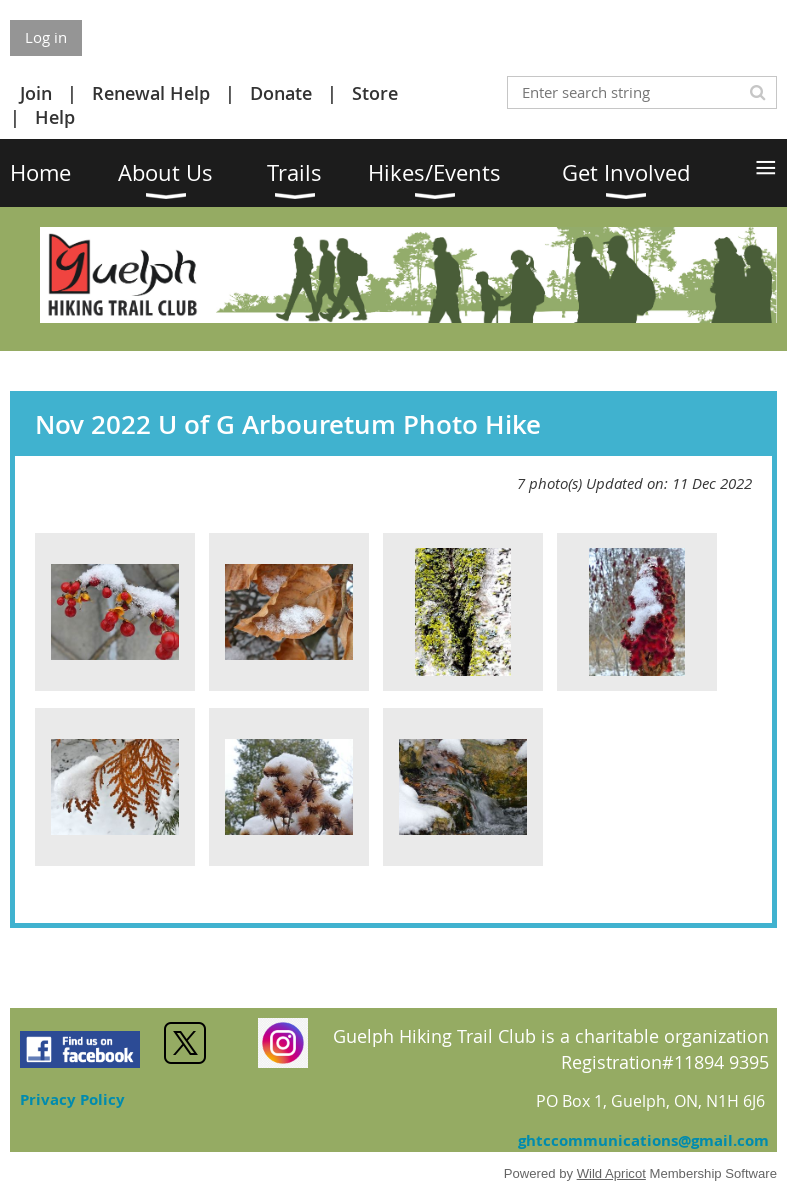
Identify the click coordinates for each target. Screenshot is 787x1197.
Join (36, 93)
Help (55, 117)
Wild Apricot (611, 1173)
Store (375, 93)
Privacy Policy (72, 1099)
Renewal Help (151, 93)
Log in (46, 37)
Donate (281, 93)
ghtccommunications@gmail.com (643, 1140)
